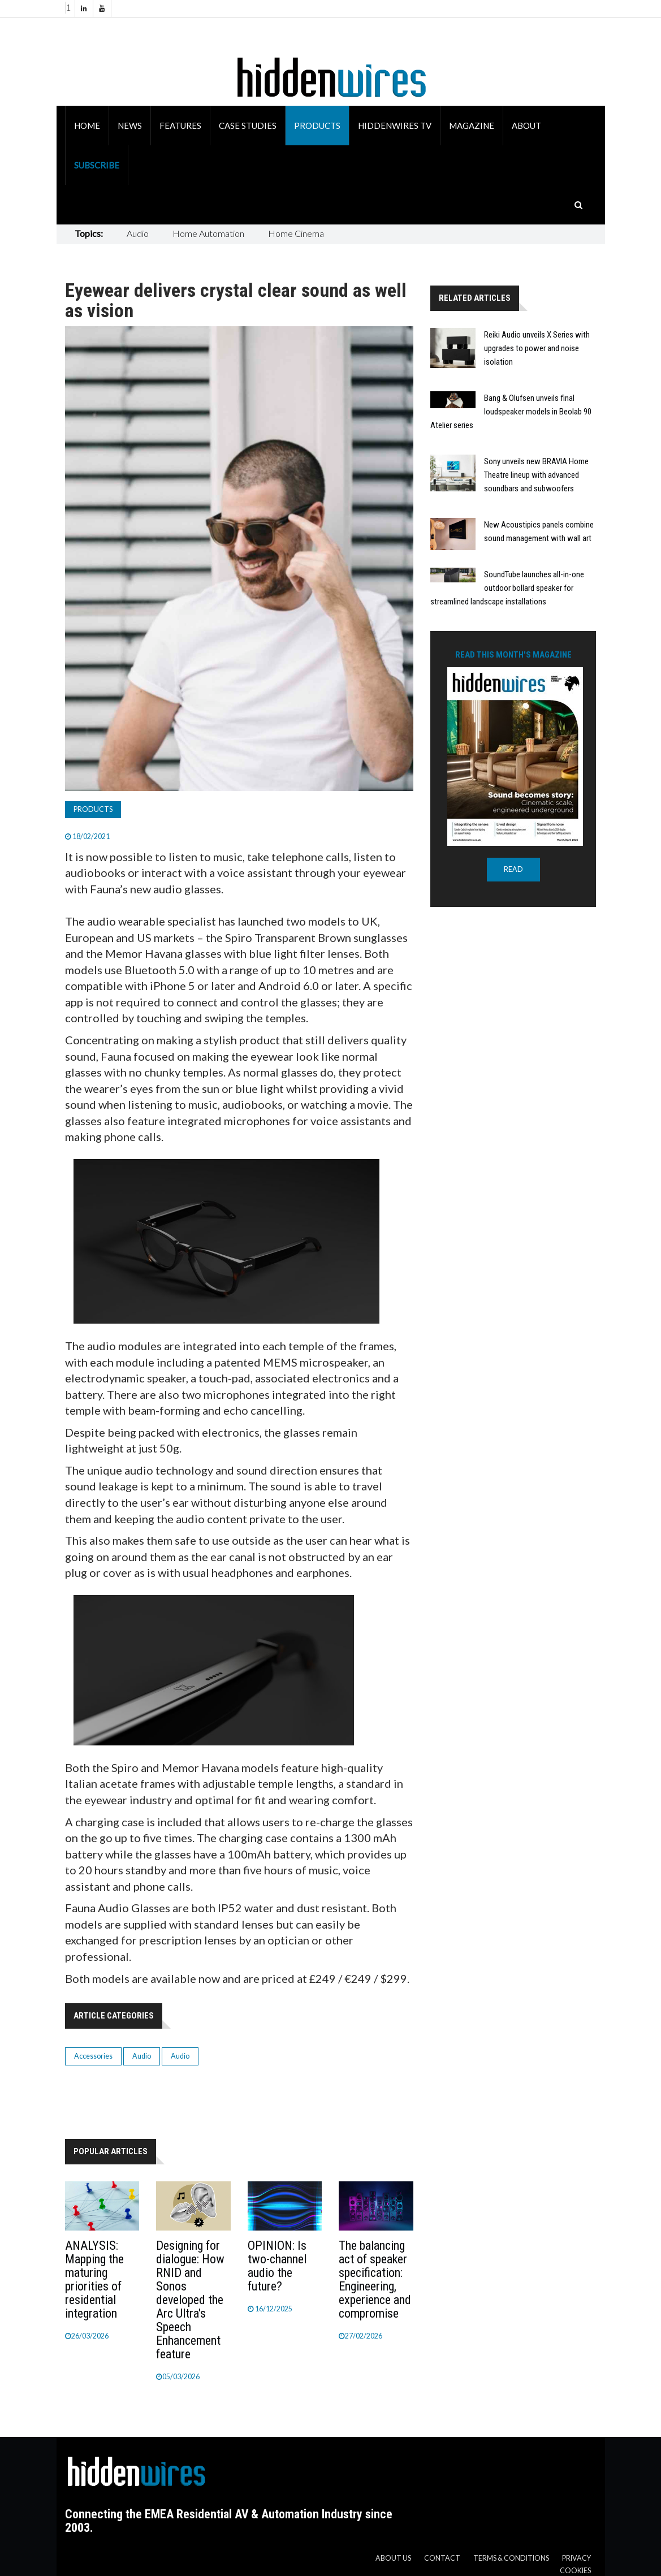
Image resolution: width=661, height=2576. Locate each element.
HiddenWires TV (394, 125)
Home (87, 125)
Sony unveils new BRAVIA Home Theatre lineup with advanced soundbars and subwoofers (536, 475)
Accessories (93, 2056)
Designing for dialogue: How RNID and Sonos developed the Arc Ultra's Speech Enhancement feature (190, 2299)
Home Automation (208, 233)
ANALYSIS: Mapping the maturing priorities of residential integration (94, 2279)
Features (180, 125)
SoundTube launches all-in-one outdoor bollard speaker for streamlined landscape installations (507, 588)
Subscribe (96, 165)
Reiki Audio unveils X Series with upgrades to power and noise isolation (537, 348)
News (130, 125)
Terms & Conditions (511, 2558)
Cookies (575, 2570)
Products (317, 125)
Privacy (576, 2558)
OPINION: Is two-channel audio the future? (277, 2265)
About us (393, 2558)
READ (513, 869)
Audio (138, 233)
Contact (442, 2558)
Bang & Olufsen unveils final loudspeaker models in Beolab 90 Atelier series (510, 411)
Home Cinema (296, 233)
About (526, 125)
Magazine (471, 125)
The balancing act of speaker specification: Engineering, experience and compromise (375, 2279)
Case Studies (248, 125)
